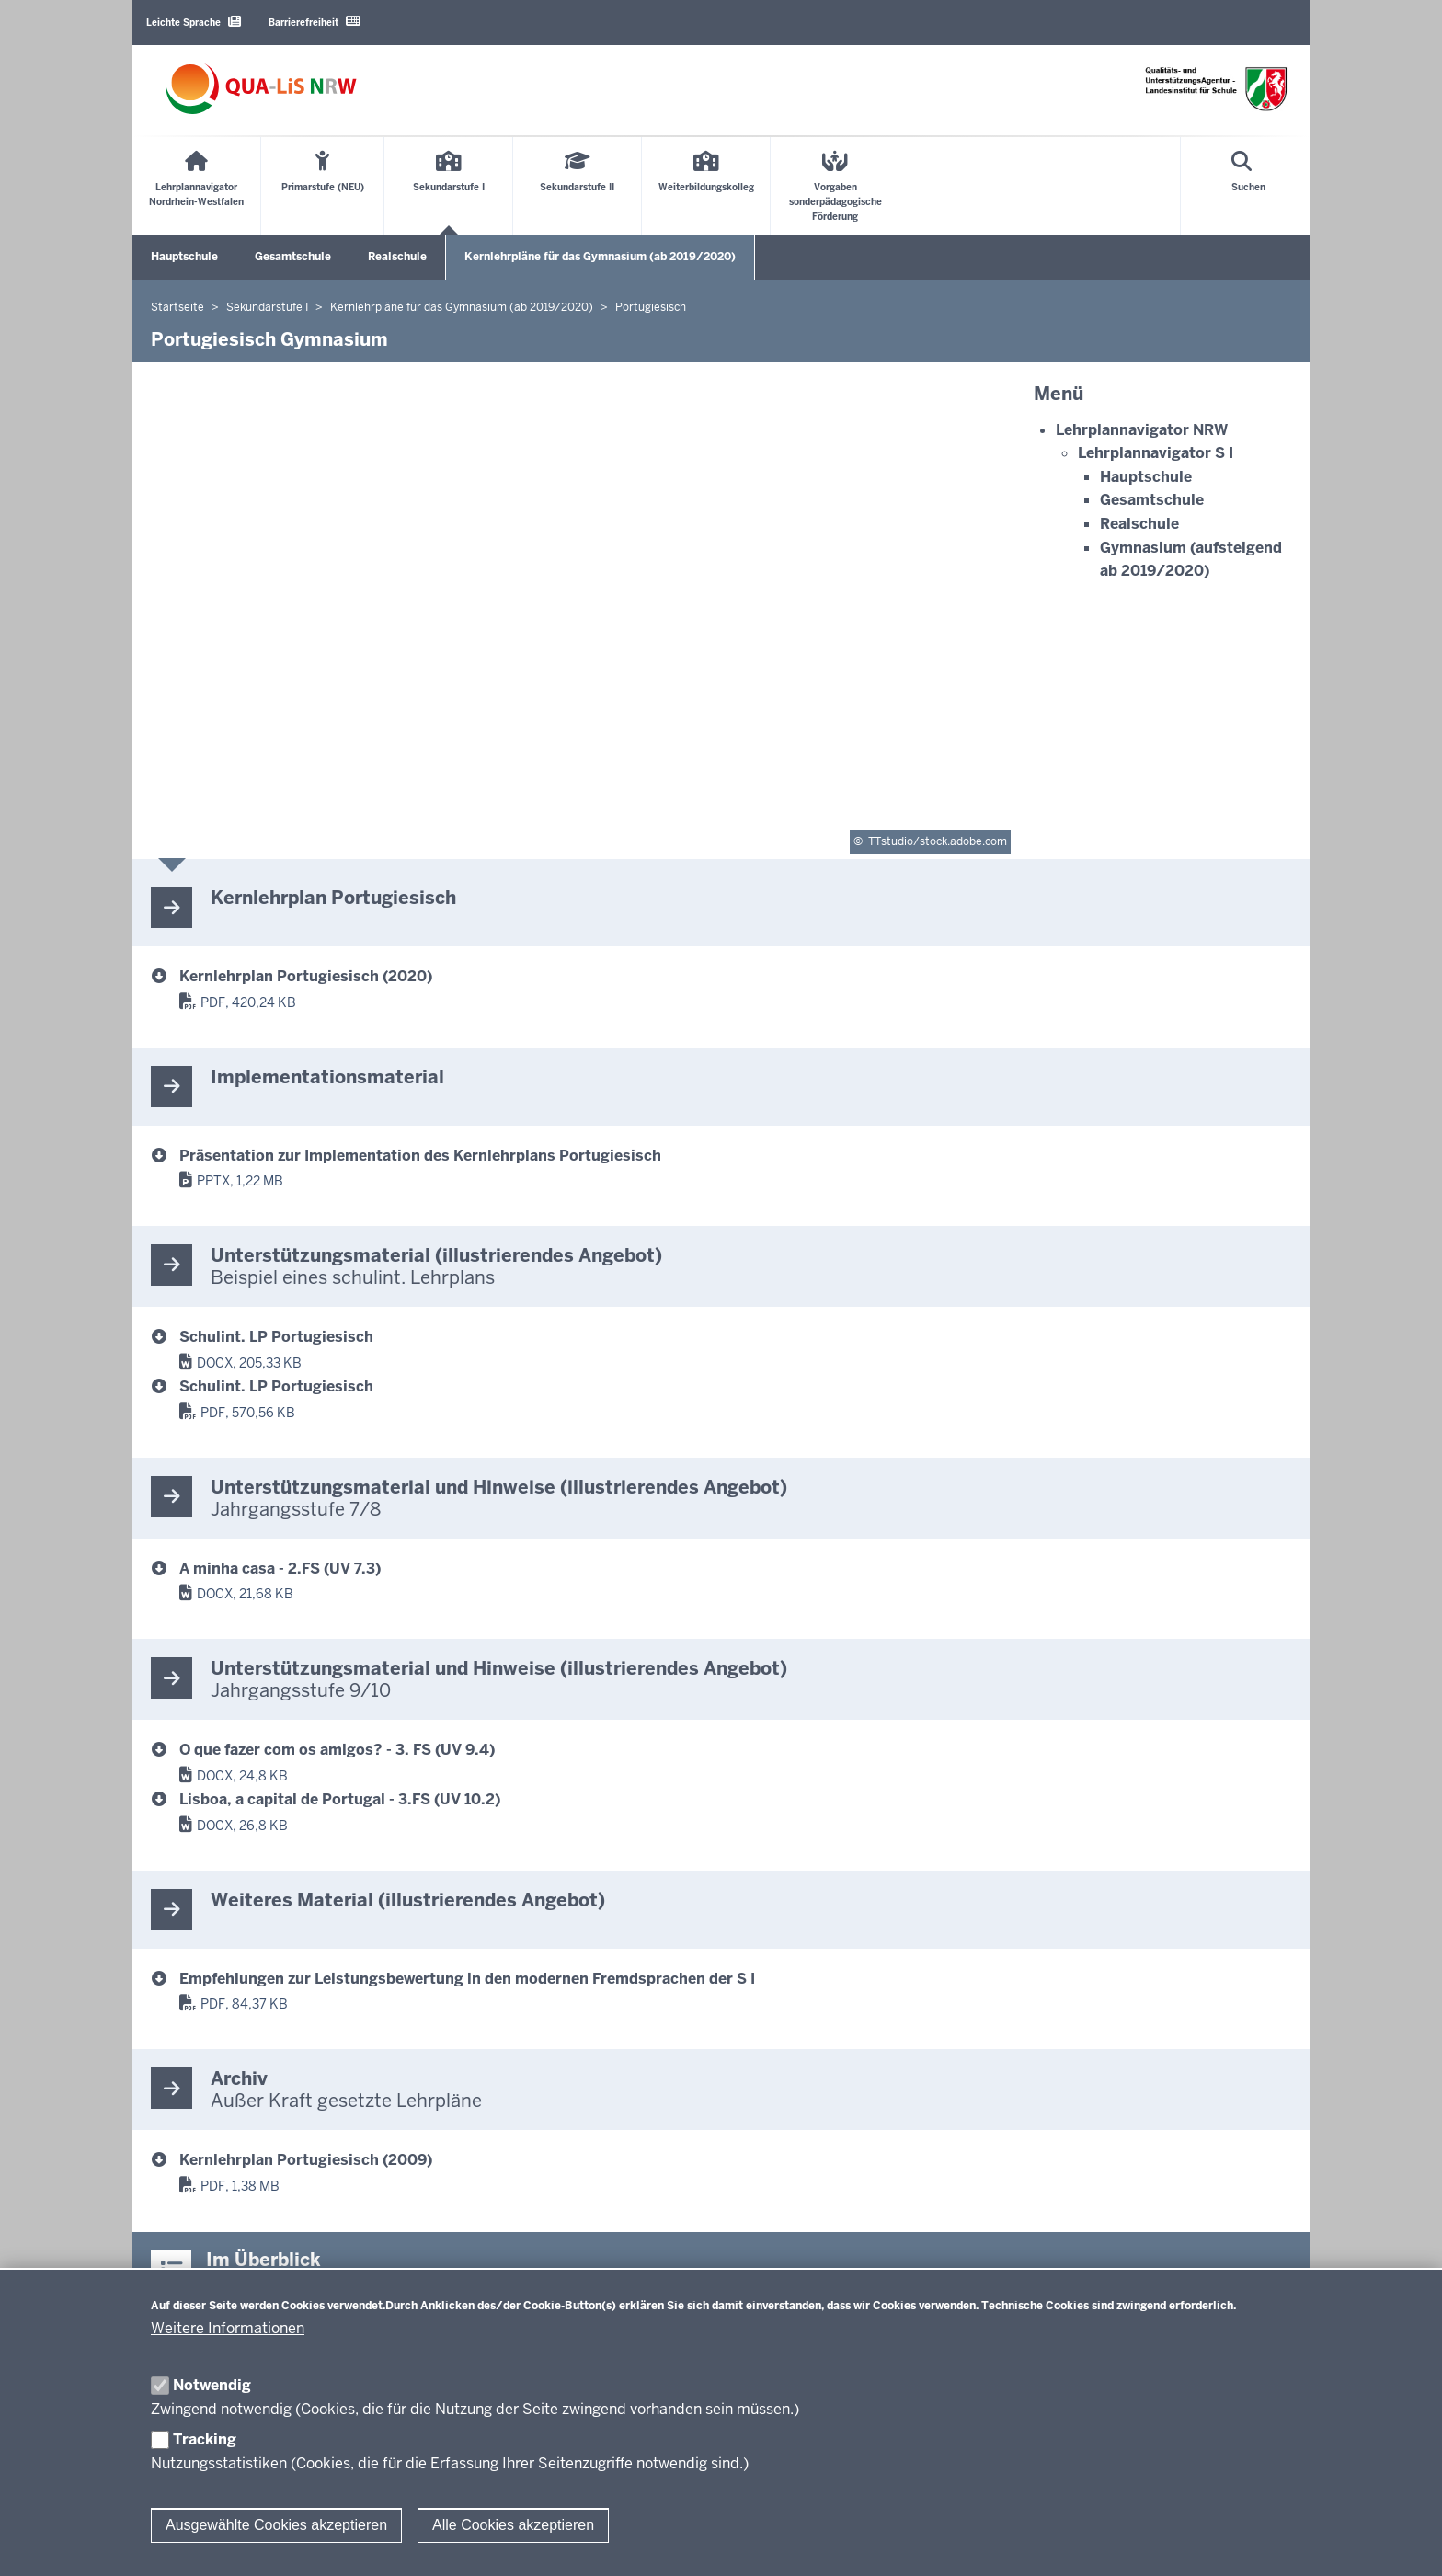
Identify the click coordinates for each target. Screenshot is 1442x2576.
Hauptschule (184, 256)
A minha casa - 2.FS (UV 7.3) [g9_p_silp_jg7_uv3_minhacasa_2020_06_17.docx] (280, 1568)
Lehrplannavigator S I (1155, 453)
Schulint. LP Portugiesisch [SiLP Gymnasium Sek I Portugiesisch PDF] (276, 1386)
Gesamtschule (293, 256)
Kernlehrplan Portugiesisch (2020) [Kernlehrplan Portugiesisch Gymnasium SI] (305, 976)
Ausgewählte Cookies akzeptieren (276, 2525)
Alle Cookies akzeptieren (513, 2525)
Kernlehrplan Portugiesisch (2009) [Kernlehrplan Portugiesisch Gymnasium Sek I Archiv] (305, 2160)
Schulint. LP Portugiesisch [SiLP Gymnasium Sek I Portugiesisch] (276, 1336)
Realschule (397, 256)
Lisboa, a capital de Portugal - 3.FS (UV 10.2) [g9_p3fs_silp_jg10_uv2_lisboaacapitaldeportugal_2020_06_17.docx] (339, 1799)
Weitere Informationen (227, 2328)
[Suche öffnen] (1248, 186)
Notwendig (212, 2385)
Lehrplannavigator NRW (1142, 430)
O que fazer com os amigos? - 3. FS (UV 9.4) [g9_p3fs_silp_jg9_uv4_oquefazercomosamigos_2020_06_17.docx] (337, 1749)
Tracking (204, 2439)
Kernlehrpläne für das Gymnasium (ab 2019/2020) (600, 256)
